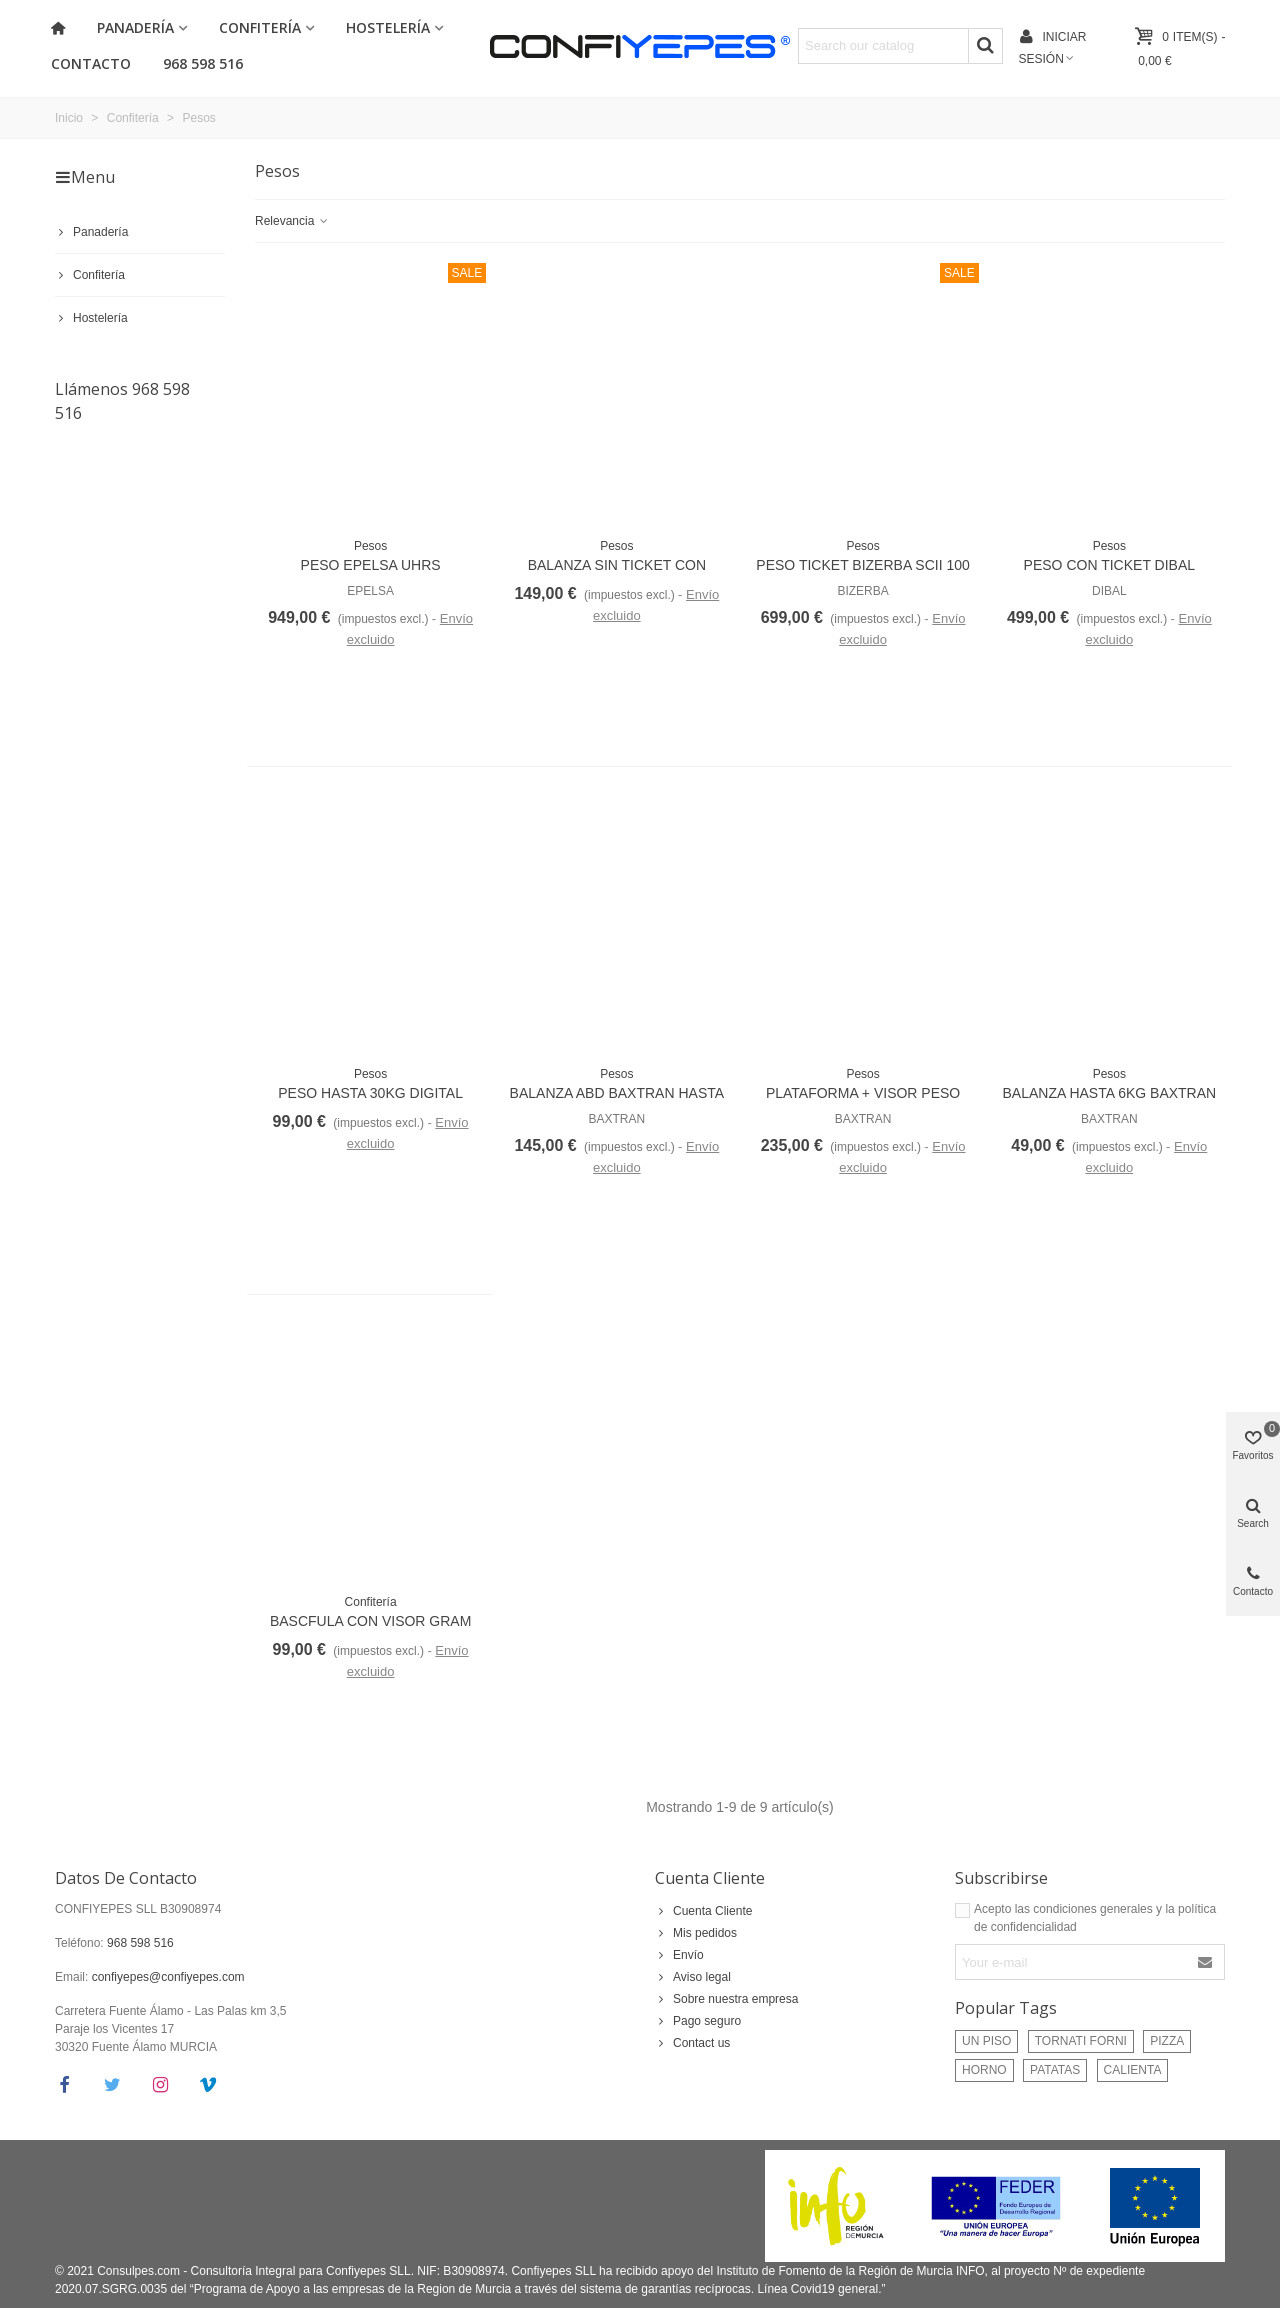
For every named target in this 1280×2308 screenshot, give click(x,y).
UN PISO (986, 2041)
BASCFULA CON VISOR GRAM (370, 1621)
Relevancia (292, 221)
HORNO (984, 2070)
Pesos (370, 546)
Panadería (135, 27)
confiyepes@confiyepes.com (168, 1977)
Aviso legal (693, 1977)
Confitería (260, 27)
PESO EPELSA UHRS (371, 565)
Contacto (91, 63)
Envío (679, 1955)
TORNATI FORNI (1081, 2041)
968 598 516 (203, 63)
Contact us (692, 2043)
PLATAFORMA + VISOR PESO (863, 1093)
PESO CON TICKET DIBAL (1109, 565)
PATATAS (1055, 2070)
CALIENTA (1133, 2070)
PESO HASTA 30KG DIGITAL (370, 1093)
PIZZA (1167, 2041)
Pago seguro (698, 2021)
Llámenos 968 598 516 (122, 401)
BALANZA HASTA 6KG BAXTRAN (1109, 1093)
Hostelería (388, 27)
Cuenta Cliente (710, 1878)
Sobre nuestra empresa (726, 1999)
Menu (85, 177)
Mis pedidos (696, 1933)
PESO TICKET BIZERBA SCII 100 (862, 565)
